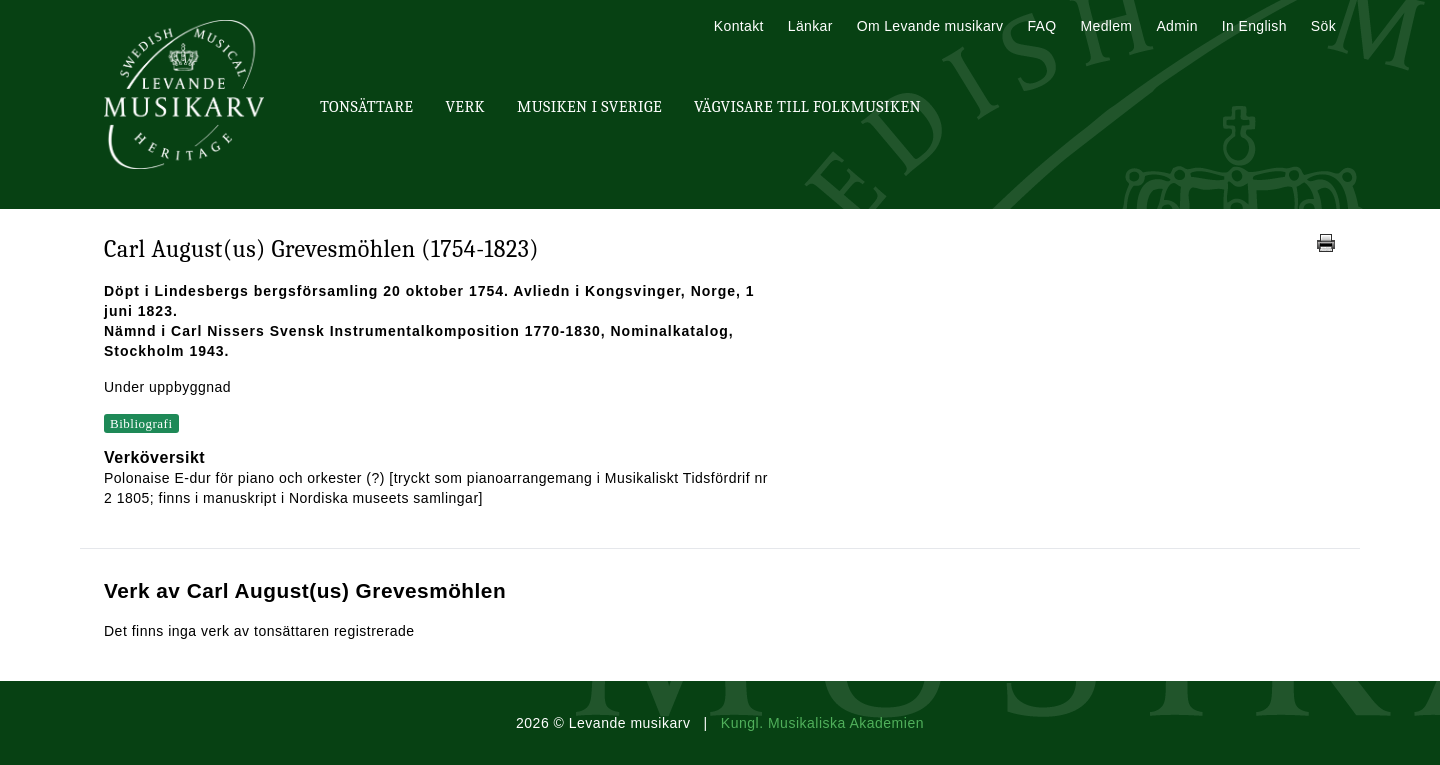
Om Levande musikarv (930, 26)
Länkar (810, 26)
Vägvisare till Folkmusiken (807, 107)
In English (1254, 26)
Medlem (1106, 26)
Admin (1176, 26)
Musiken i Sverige (589, 107)
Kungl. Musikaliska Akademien (822, 723)
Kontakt (739, 26)
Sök (1323, 26)
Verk (465, 107)
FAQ (1041, 26)
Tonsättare (366, 107)
